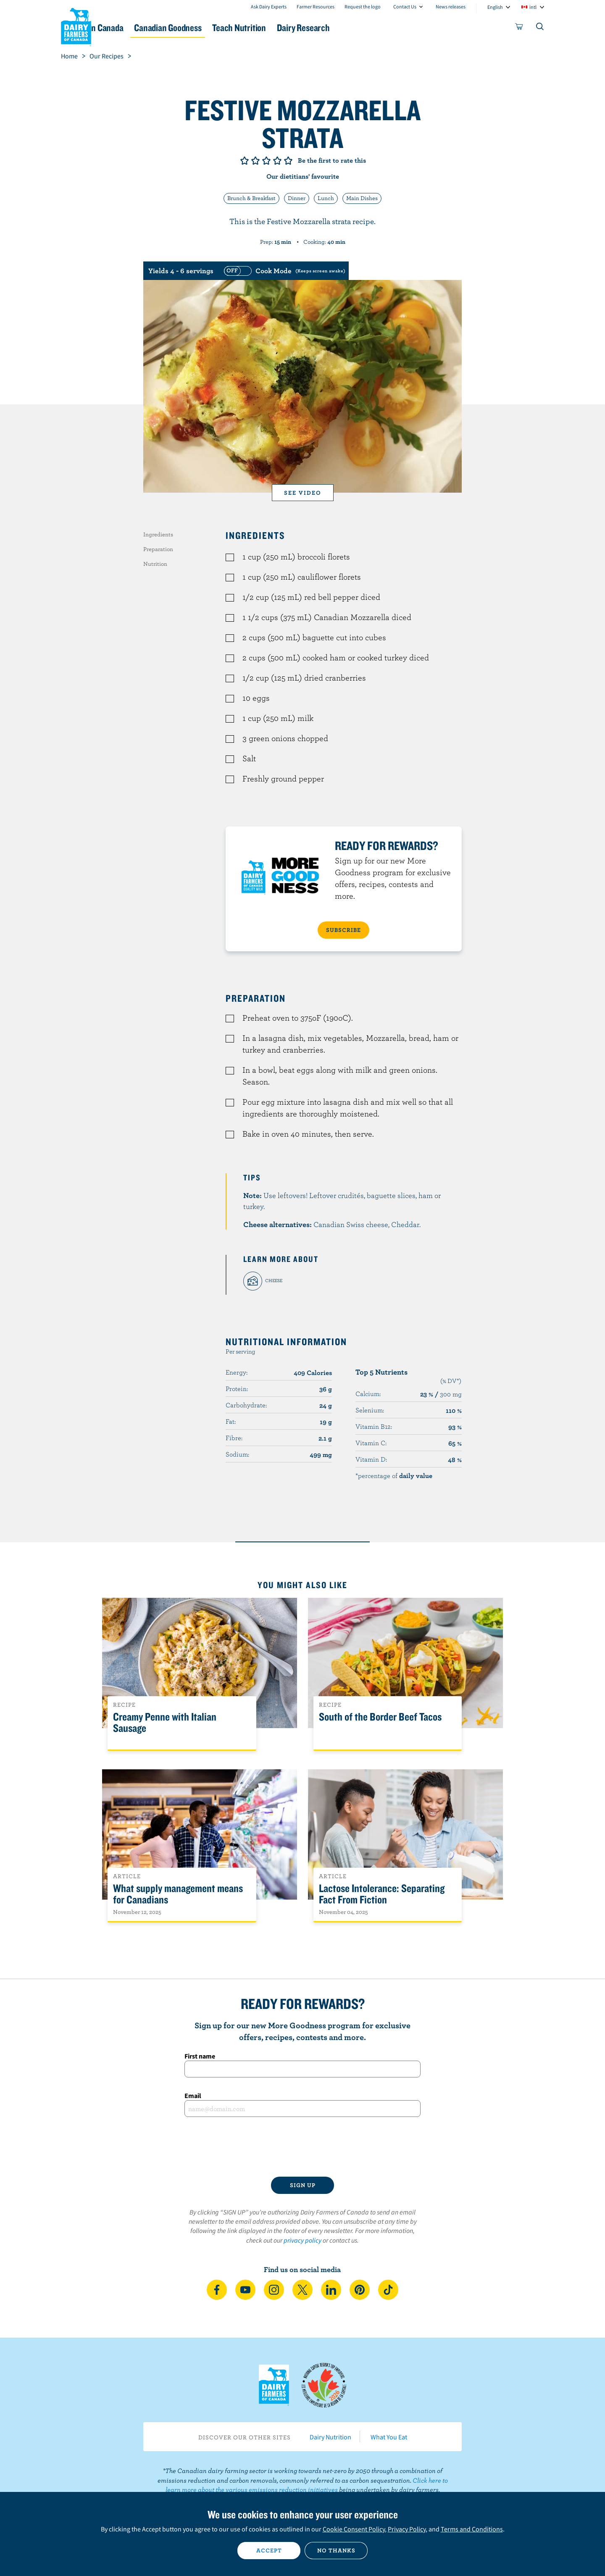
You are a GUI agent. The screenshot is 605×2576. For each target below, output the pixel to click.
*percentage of (393, 1475)
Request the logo (363, 6)
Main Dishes (362, 198)
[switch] (283, 270)
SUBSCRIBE (343, 929)
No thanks (336, 2550)
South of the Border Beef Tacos (380, 1717)
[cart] (519, 28)
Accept (269, 2550)
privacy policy (302, 2240)
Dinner (296, 198)
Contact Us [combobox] (404, 6)
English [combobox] (495, 7)
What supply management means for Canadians (178, 1894)
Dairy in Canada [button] (140, 27)
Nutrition (155, 563)
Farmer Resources (315, 6)
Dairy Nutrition (330, 2437)
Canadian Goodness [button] (223, 27)
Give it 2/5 (255, 160)
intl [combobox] (533, 7)
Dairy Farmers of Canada (76, 25)
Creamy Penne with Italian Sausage (164, 1722)
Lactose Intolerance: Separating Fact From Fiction (382, 1894)
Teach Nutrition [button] (306, 27)
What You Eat (389, 2437)
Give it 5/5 (288, 160)
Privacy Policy (407, 2529)
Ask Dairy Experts (269, 6)
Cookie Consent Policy (354, 2529)
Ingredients (158, 534)
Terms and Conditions (472, 2529)
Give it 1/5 (244, 160)
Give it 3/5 (266, 160)
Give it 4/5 (277, 160)
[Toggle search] (540, 28)
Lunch (326, 198)
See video (302, 492)
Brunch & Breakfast (251, 198)
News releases (451, 6)
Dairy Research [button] (381, 27)
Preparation (158, 549)
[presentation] (302, 2146)
